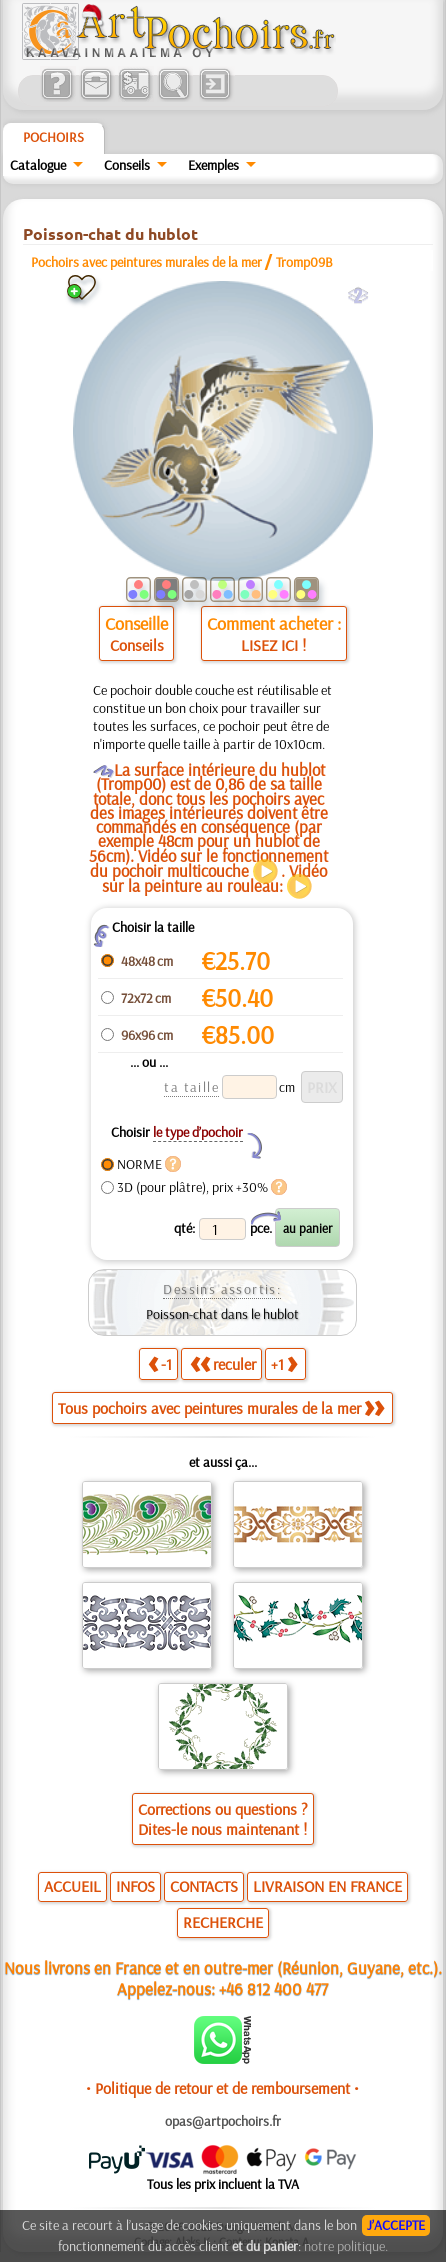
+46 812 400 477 (273, 1988)
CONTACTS (204, 1886)
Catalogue (38, 165)
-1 (160, 1364)
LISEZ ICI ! (273, 645)
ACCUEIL (72, 1886)
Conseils (127, 165)
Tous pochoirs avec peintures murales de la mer (221, 1408)
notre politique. (346, 2246)
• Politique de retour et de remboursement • (222, 2088)
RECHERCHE (223, 1922)
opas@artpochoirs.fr (223, 2121)
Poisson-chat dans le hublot (222, 1314)
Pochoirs (53, 137)
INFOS (135, 1886)
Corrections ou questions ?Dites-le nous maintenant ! (223, 1819)
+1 (284, 1364)
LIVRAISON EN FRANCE (327, 1886)
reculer (223, 1364)
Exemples (213, 165)
